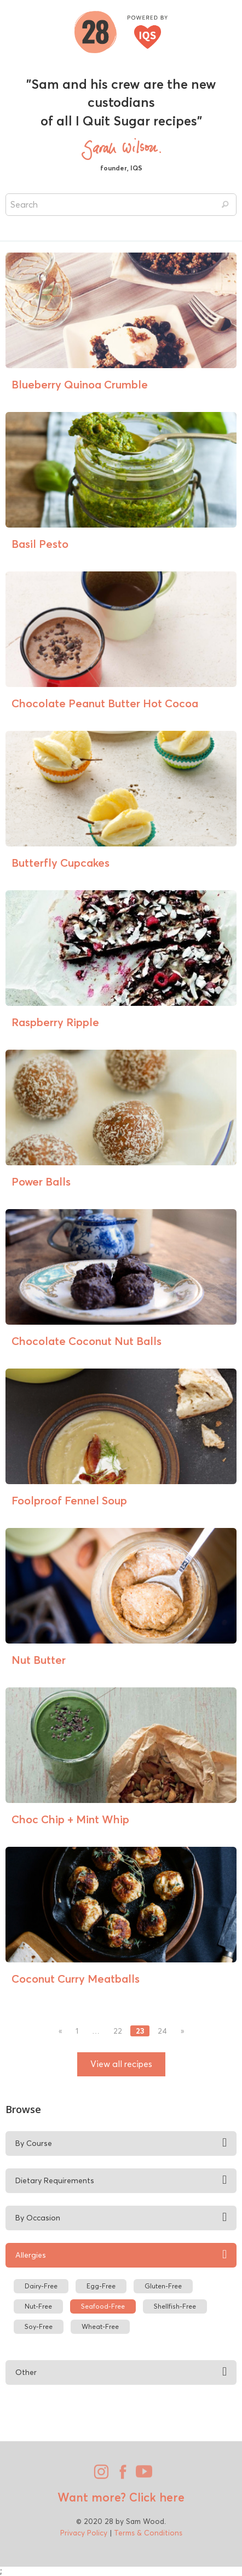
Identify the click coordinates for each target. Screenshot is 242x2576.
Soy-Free (39, 2326)
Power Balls (41, 1181)
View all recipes (121, 2064)
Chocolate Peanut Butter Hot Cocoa (104, 703)
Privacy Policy (83, 2532)
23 (140, 2031)
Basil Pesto (39, 544)
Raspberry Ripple (55, 1022)
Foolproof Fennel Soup (69, 1500)
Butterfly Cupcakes (60, 862)
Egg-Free (101, 2286)
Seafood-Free (103, 2306)
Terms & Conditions (148, 2532)
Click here (155, 2497)
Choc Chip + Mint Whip (70, 1819)
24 (162, 2031)
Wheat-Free (100, 2326)
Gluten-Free (163, 2286)
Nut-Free (38, 2306)
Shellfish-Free (175, 2306)
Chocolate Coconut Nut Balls (86, 1341)
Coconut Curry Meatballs (75, 1978)
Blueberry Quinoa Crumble (79, 384)
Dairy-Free (41, 2286)
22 (117, 2031)
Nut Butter (38, 1660)
